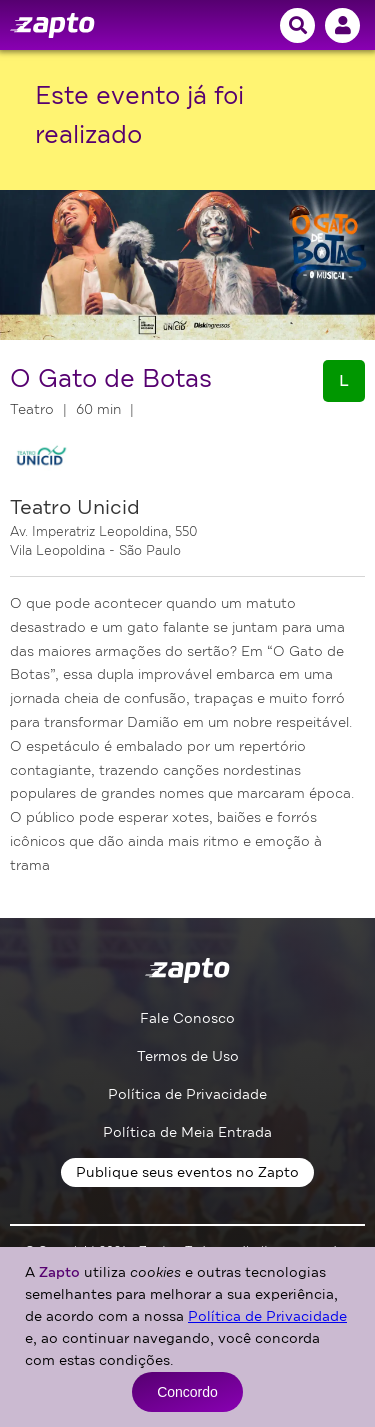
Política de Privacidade (187, 1094)
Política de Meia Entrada (187, 1132)
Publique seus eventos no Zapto (187, 1172)
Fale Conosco (187, 1018)
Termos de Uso (188, 1056)
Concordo (187, 1392)
